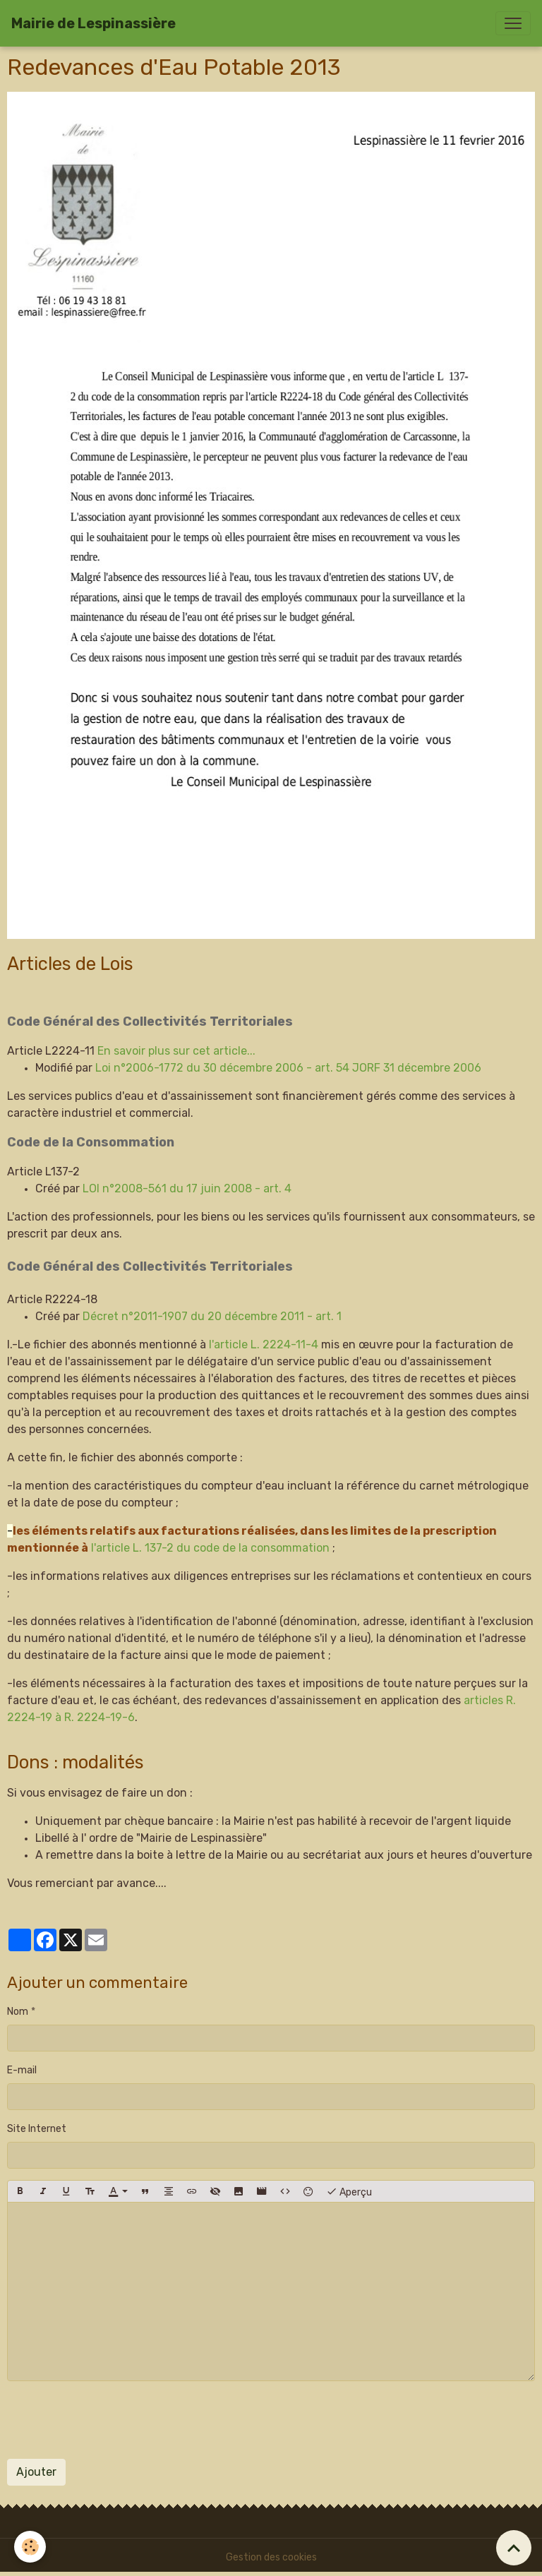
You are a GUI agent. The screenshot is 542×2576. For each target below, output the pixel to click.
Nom (17, 2012)
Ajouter (36, 2472)
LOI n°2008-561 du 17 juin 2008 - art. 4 (187, 1188)
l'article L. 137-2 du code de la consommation (211, 1547)
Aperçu (349, 2191)
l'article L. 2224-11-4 (265, 1344)
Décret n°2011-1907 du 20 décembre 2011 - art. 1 (212, 1316)
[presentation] (114, 2420)
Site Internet (36, 2129)
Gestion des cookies (271, 2557)
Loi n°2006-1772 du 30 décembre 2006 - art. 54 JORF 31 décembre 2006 (288, 1067)
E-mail (22, 2070)
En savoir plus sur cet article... (176, 1051)
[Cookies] (30, 2547)
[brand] (93, 23)
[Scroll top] (513, 2547)
